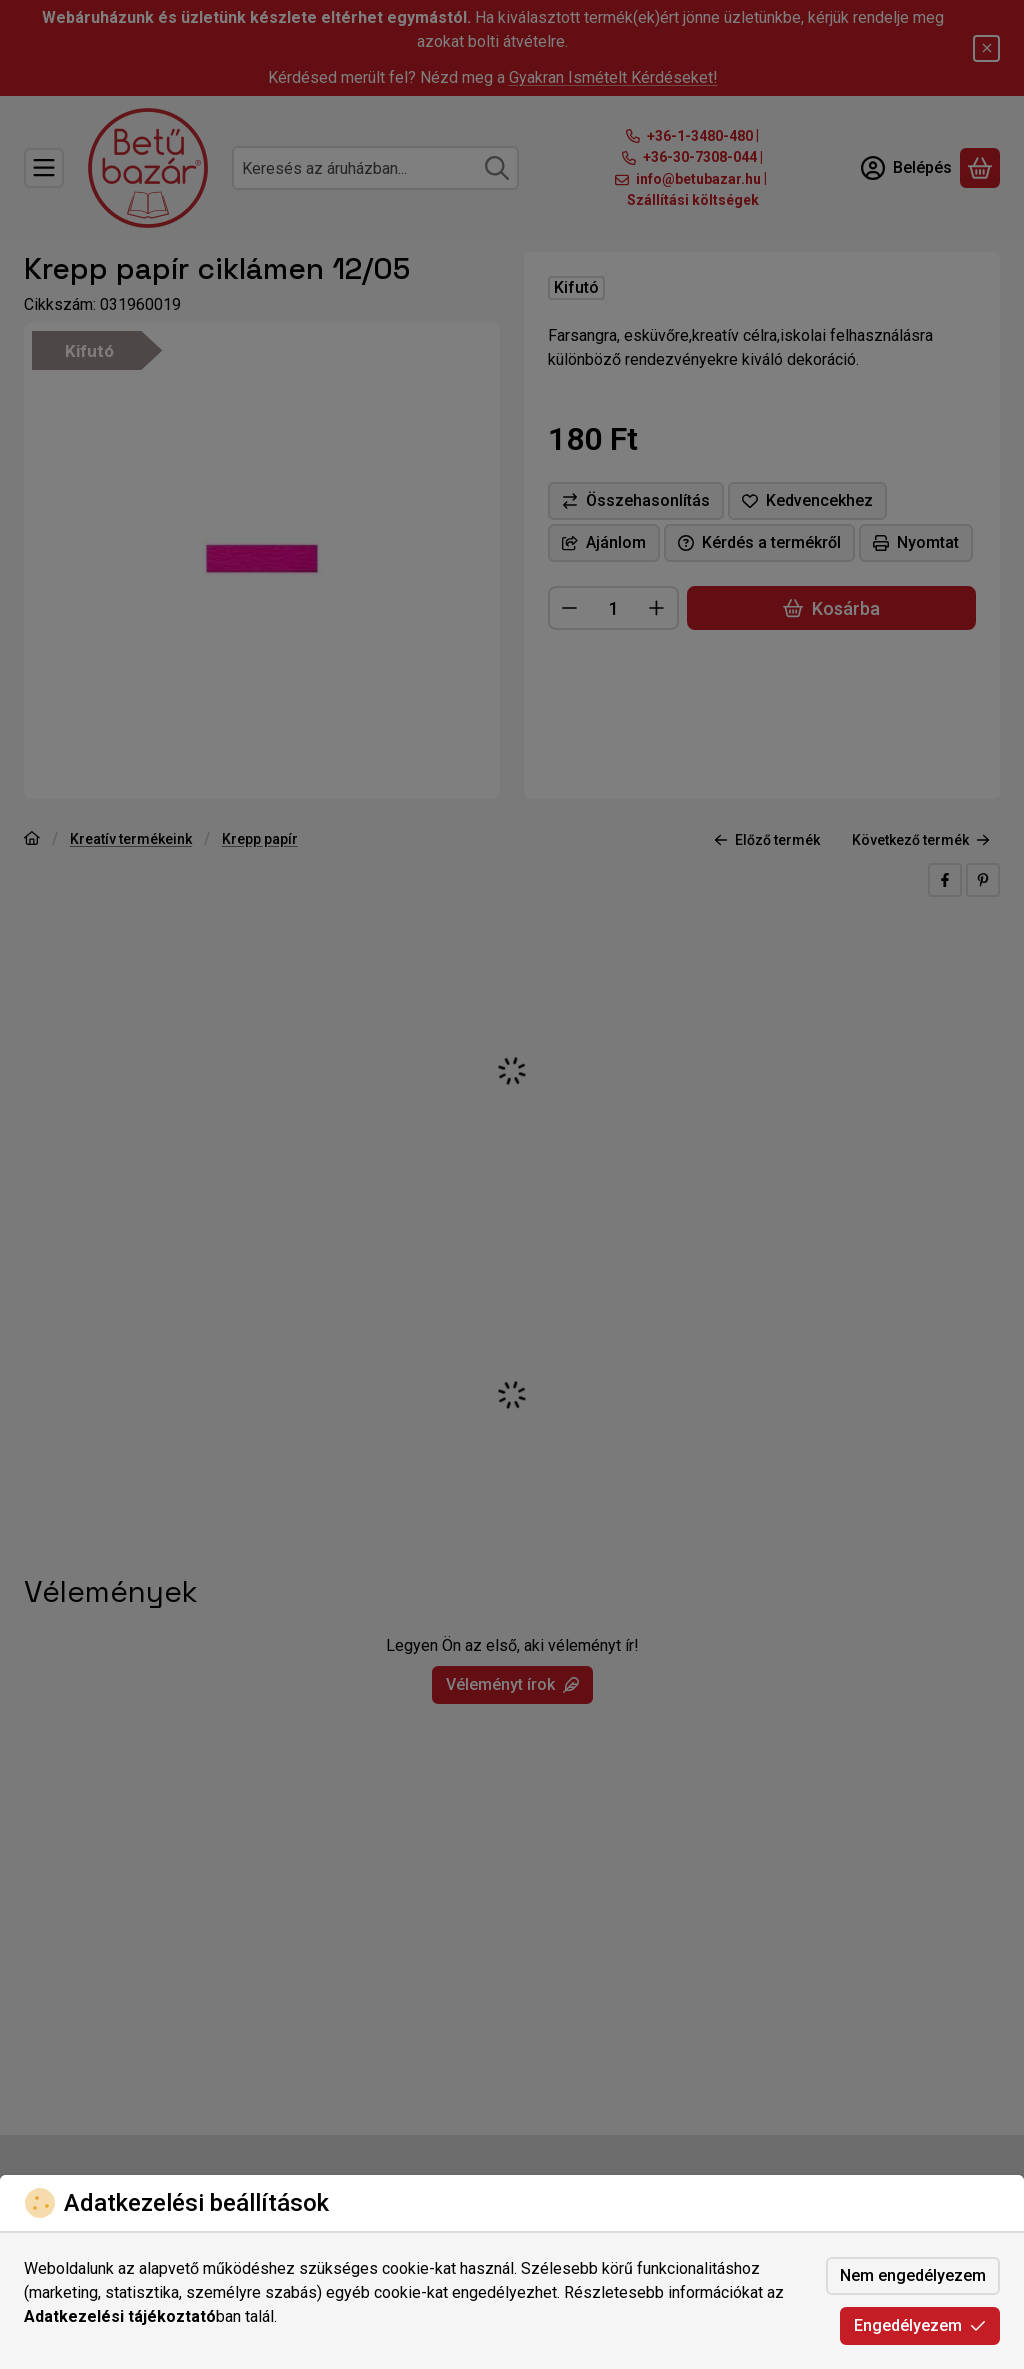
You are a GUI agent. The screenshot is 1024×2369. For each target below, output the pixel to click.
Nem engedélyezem (913, 2275)
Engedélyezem (920, 2325)
